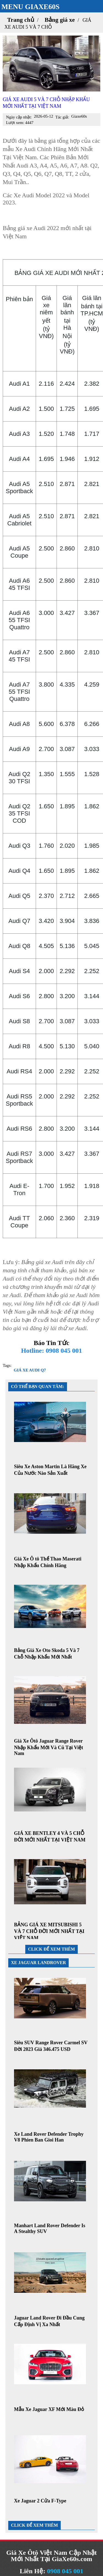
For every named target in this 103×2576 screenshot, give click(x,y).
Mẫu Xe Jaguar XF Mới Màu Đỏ (49, 2409)
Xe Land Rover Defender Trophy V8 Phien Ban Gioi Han (48, 2137)
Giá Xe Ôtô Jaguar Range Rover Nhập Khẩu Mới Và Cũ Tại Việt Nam (48, 1747)
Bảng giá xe (60, 19)
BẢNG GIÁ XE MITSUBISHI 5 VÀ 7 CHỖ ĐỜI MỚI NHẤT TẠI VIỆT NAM (49, 1931)
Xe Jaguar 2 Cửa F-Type (40, 2501)
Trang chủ (20, 19)
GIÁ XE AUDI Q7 (30, 1370)
